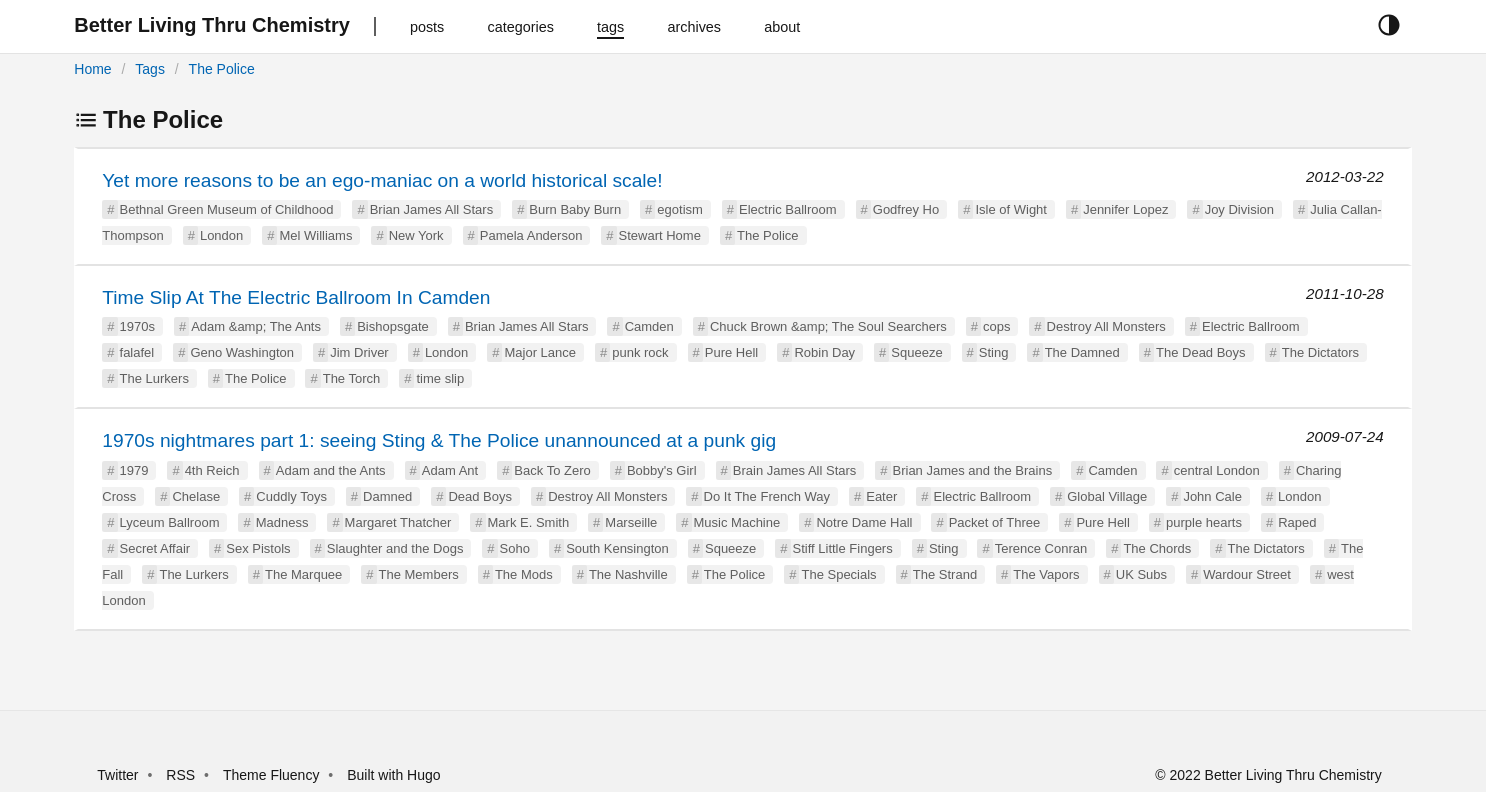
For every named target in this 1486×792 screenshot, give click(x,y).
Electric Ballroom (788, 209)
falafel (137, 352)
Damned (387, 496)
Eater (881, 496)
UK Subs (1141, 574)
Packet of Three (995, 522)
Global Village (1107, 496)
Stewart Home (660, 235)
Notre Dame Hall (864, 522)
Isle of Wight (1011, 209)
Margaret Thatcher (398, 522)
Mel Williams (315, 235)
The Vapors (1046, 574)
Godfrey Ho (906, 209)
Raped (1297, 522)
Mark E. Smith (529, 522)
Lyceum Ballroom (170, 522)
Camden (649, 326)
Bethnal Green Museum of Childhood (227, 209)
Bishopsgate (393, 326)
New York (416, 235)
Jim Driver (359, 352)
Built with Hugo (393, 775)
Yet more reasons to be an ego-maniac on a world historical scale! (382, 180)
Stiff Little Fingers (843, 548)
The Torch (352, 378)
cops (996, 326)
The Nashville (628, 574)
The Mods (524, 574)
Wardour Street (1247, 574)
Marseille (631, 522)
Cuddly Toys (291, 496)
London (221, 235)
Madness (282, 522)
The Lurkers (154, 378)
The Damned (1082, 352)
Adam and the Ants (331, 470)
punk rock (640, 352)
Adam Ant (450, 470)
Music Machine (737, 522)
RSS (180, 775)
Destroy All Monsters (1106, 326)
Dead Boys (480, 496)
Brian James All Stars (432, 209)
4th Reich (212, 470)
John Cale (1212, 496)
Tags (150, 69)
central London (1217, 470)
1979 (134, 470)
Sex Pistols (258, 548)
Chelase (196, 496)
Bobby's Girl (662, 470)
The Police (222, 69)
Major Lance (540, 352)
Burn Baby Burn (575, 209)
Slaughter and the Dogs (395, 548)
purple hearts (1204, 522)
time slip (440, 378)
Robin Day (824, 352)
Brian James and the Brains (973, 470)
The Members (419, 574)
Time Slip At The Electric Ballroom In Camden (296, 297)
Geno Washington (242, 352)
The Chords (1157, 548)
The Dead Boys (1201, 352)
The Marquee (303, 574)
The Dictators (1320, 352)
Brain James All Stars (795, 470)
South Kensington (617, 548)
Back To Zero (552, 470)
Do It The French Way (767, 496)
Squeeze (916, 352)
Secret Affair (155, 548)
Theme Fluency (273, 775)
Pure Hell (731, 352)
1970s (137, 326)
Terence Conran (1041, 548)
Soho (515, 548)
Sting (994, 352)
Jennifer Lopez (1125, 209)
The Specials (838, 574)
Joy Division (1239, 209)
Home (92, 69)
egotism (680, 209)
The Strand (945, 574)
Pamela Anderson (531, 235)
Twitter (117, 775)
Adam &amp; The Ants (256, 326)
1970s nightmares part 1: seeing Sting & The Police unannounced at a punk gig (439, 440)
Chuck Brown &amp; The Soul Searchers (828, 326)
